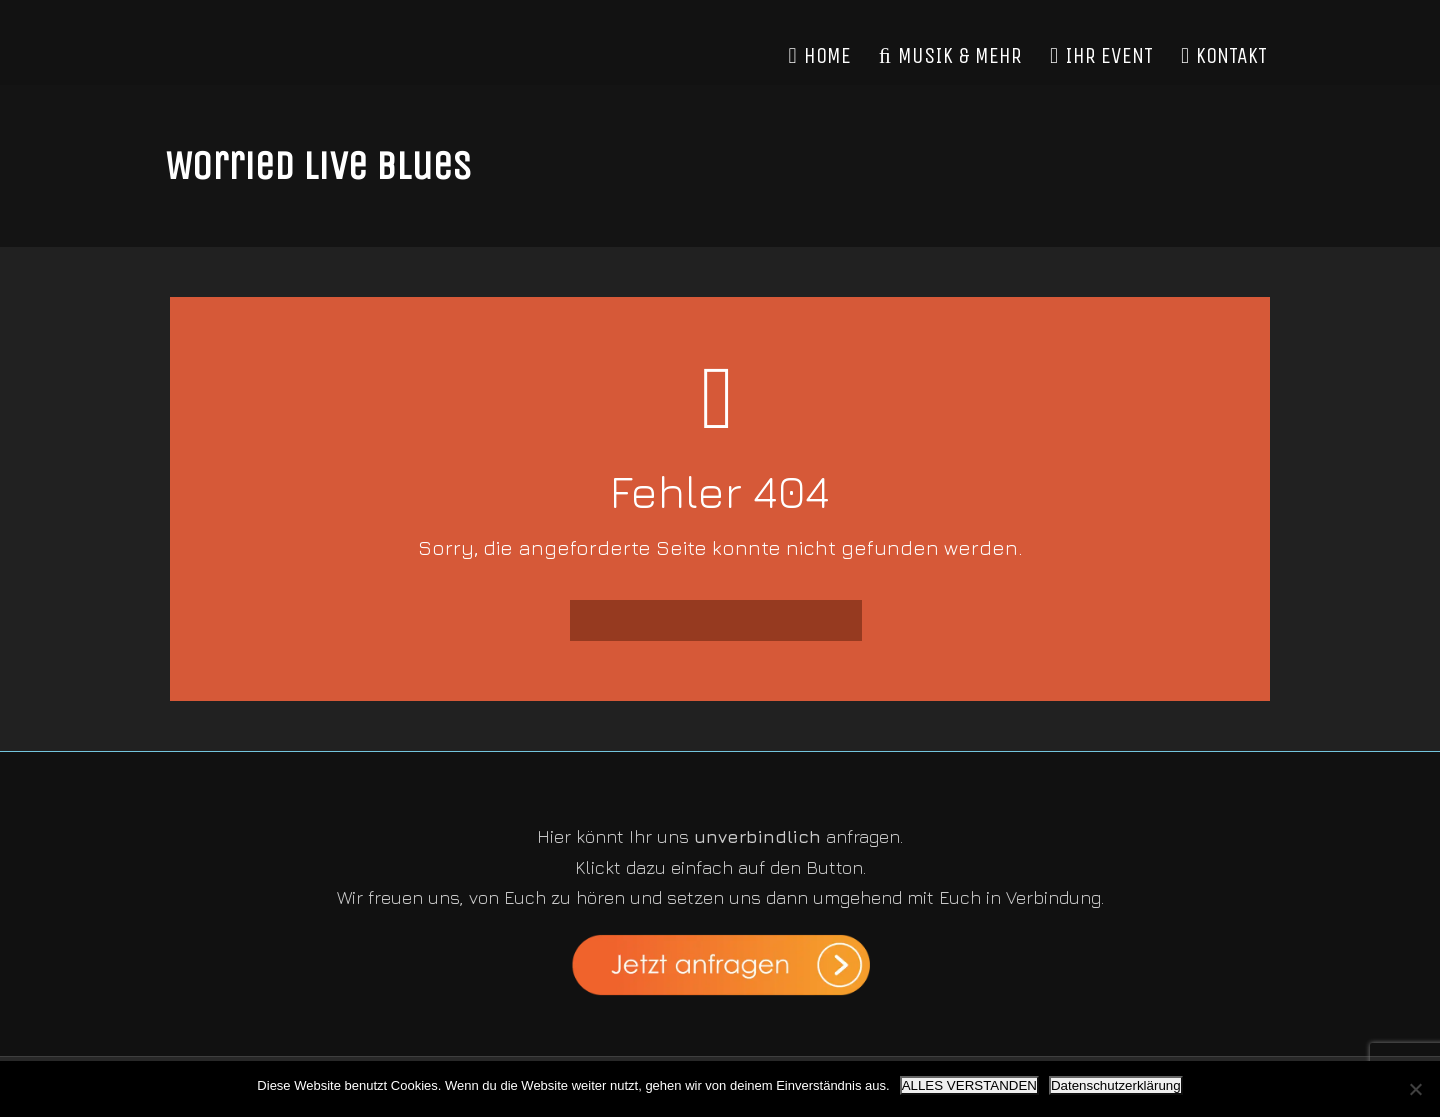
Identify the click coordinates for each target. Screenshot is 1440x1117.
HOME (820, 56)
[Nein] (1415, 1089)
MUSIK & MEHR (950, 56)
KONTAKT (1224, 56)
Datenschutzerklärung (1116, 1085)
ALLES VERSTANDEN (969, 1085)
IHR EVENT (1101, 56)
